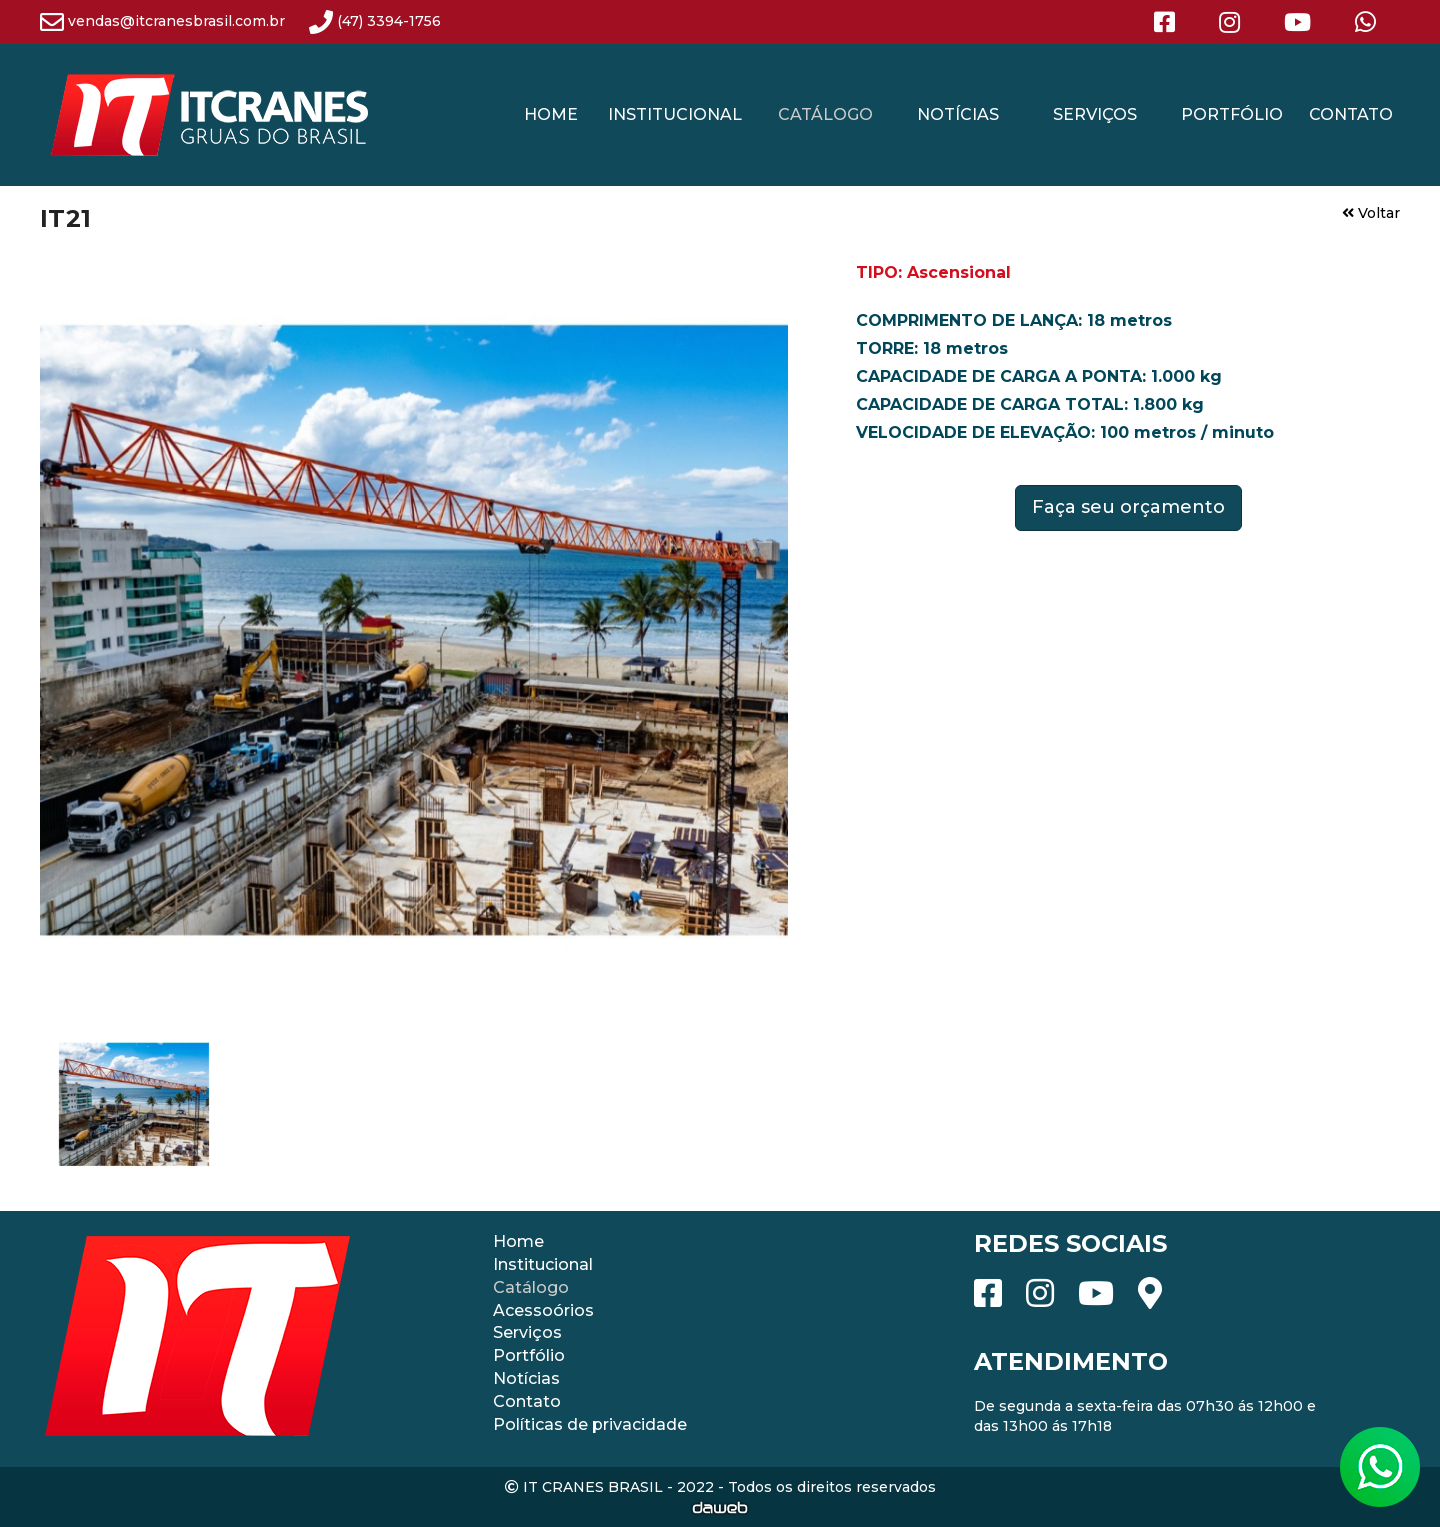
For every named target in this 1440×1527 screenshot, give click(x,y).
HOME (551, 114)
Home (518, 1241)
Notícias (526, 1378)
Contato (527, 1401)
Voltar (1371, 213)
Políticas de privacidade (590, 1424)
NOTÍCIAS (958, 114)
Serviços (527, 1332)
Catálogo (531, 1287)
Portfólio (529, 1355)
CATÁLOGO (825, 114)
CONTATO (1351, 114)
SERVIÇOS (1095, 114)
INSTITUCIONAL (675, 114)
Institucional (543, 1264)
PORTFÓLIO (1232, 114)
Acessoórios (543, 1310)
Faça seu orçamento (1128, 507)
